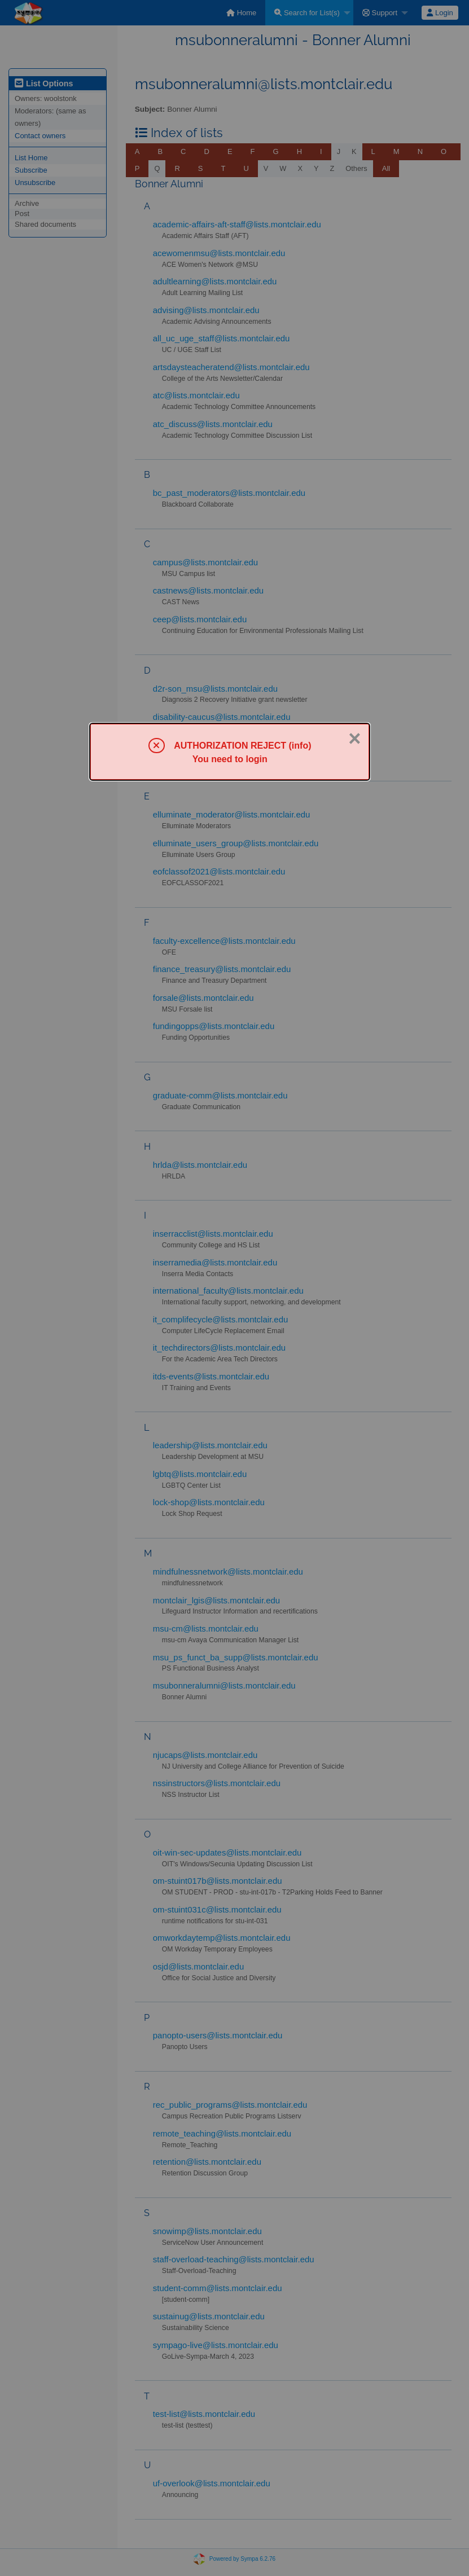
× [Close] (354, 738)
